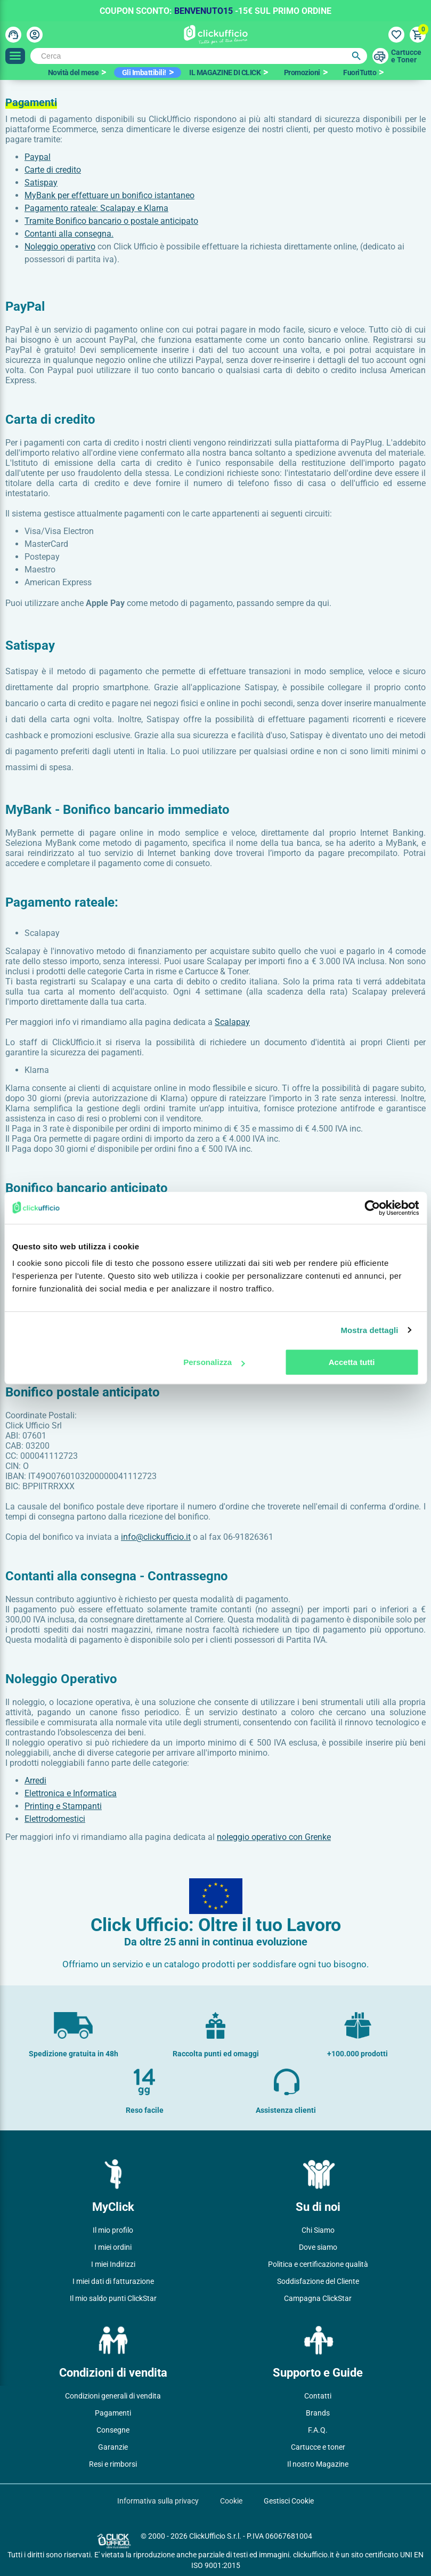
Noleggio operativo (60, 246)
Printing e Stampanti (63, 1806)
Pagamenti (113, 2413)
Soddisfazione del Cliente (318, 2281)
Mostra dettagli (369, 1330)
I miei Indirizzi (113, 2264)
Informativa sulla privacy (158, 2501)
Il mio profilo (113, 2230)
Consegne (112, 2430)
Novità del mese (73, 72)
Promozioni (302, 72)
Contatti (317, 2396)
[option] (77, 72)
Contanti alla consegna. (69, 234)
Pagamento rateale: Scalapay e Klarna (96, 208)
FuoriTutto (359, 72)
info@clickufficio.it (156, 1537)
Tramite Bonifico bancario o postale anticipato (111, 221)
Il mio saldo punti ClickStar (113, 2298)
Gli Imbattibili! (144, 72)
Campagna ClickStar (318, 2298)
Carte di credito (53, 170)
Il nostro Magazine (317, 2464)
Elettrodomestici (55, 1819)
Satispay (41, 182)
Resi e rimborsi (113, 2464)
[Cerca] (198, 56)
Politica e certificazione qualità (318, 2264)
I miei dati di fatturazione (113, 2281)
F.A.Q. (318, 2430)
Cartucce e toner (318, 2447)
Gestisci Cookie (289, 2501)
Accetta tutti (352, 1362)
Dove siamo (318, 2247)
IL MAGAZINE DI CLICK (225, 72)
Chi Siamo (318, 2230)
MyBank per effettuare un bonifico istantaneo (109, 195)
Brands (318, 2413)
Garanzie (113, 2447)
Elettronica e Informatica (71, 1793)
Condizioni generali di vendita (113, 2396)
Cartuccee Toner (406, 56)
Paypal (38, 157)
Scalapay (232, 1022)
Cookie (231, 2501)
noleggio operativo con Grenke (274, 1837)
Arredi (35, 1780)
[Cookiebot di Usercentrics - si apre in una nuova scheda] (372, 1208)
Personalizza (214, 1362)
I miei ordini (113, 2247)
